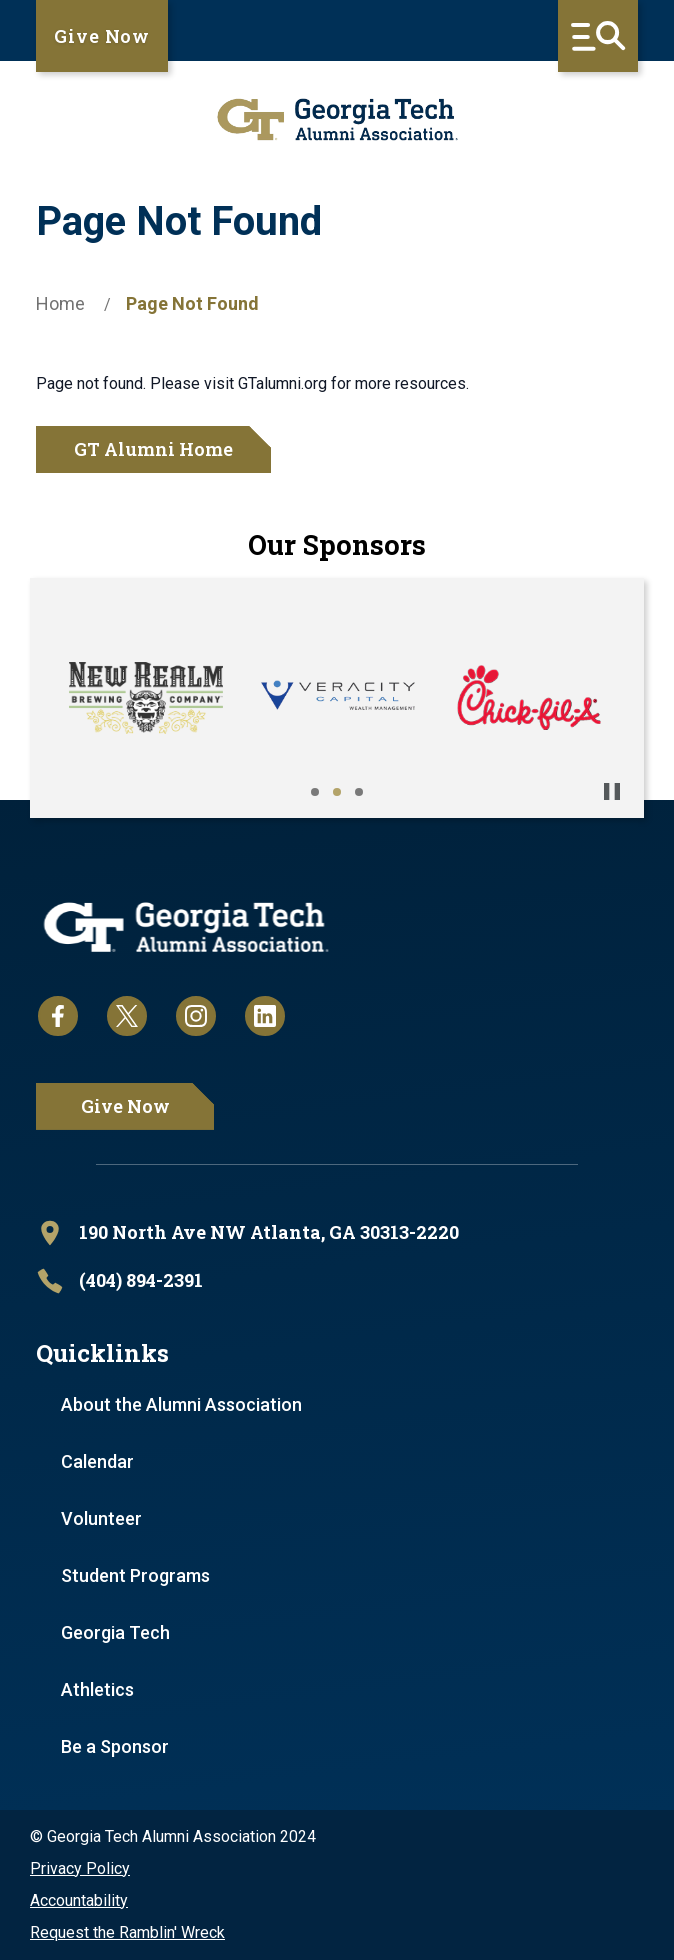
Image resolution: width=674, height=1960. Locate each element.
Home (60, 303)
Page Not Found (192, 303)
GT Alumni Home (153, 449)
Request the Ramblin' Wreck (127, 1932)
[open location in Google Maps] (337, 1233)
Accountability (79, 1900)
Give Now (102, 36)
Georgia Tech (115, 1632)
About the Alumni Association (181, 1404)
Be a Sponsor (115, 1746)
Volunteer (101, 1518)
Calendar (97, 1461)
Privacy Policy (80, 1868)
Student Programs (135, 1575)
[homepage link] (337, 119)
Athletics (97, 1689)
